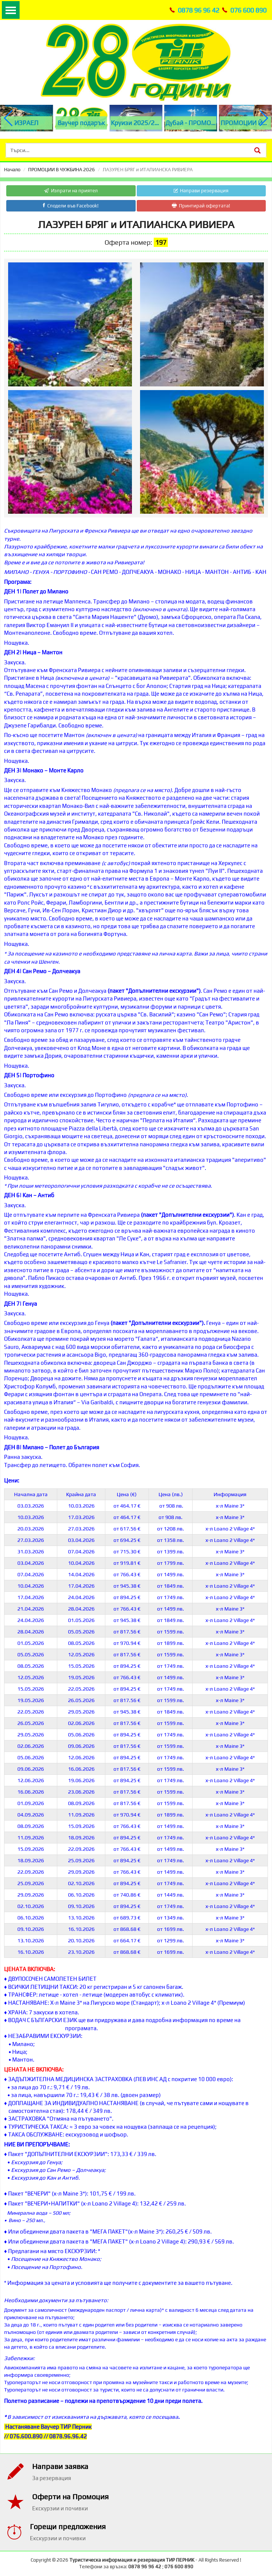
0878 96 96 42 (198, 10)
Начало (12, 169)
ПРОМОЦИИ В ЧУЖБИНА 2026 (61, 169)
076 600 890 (248, 10)
